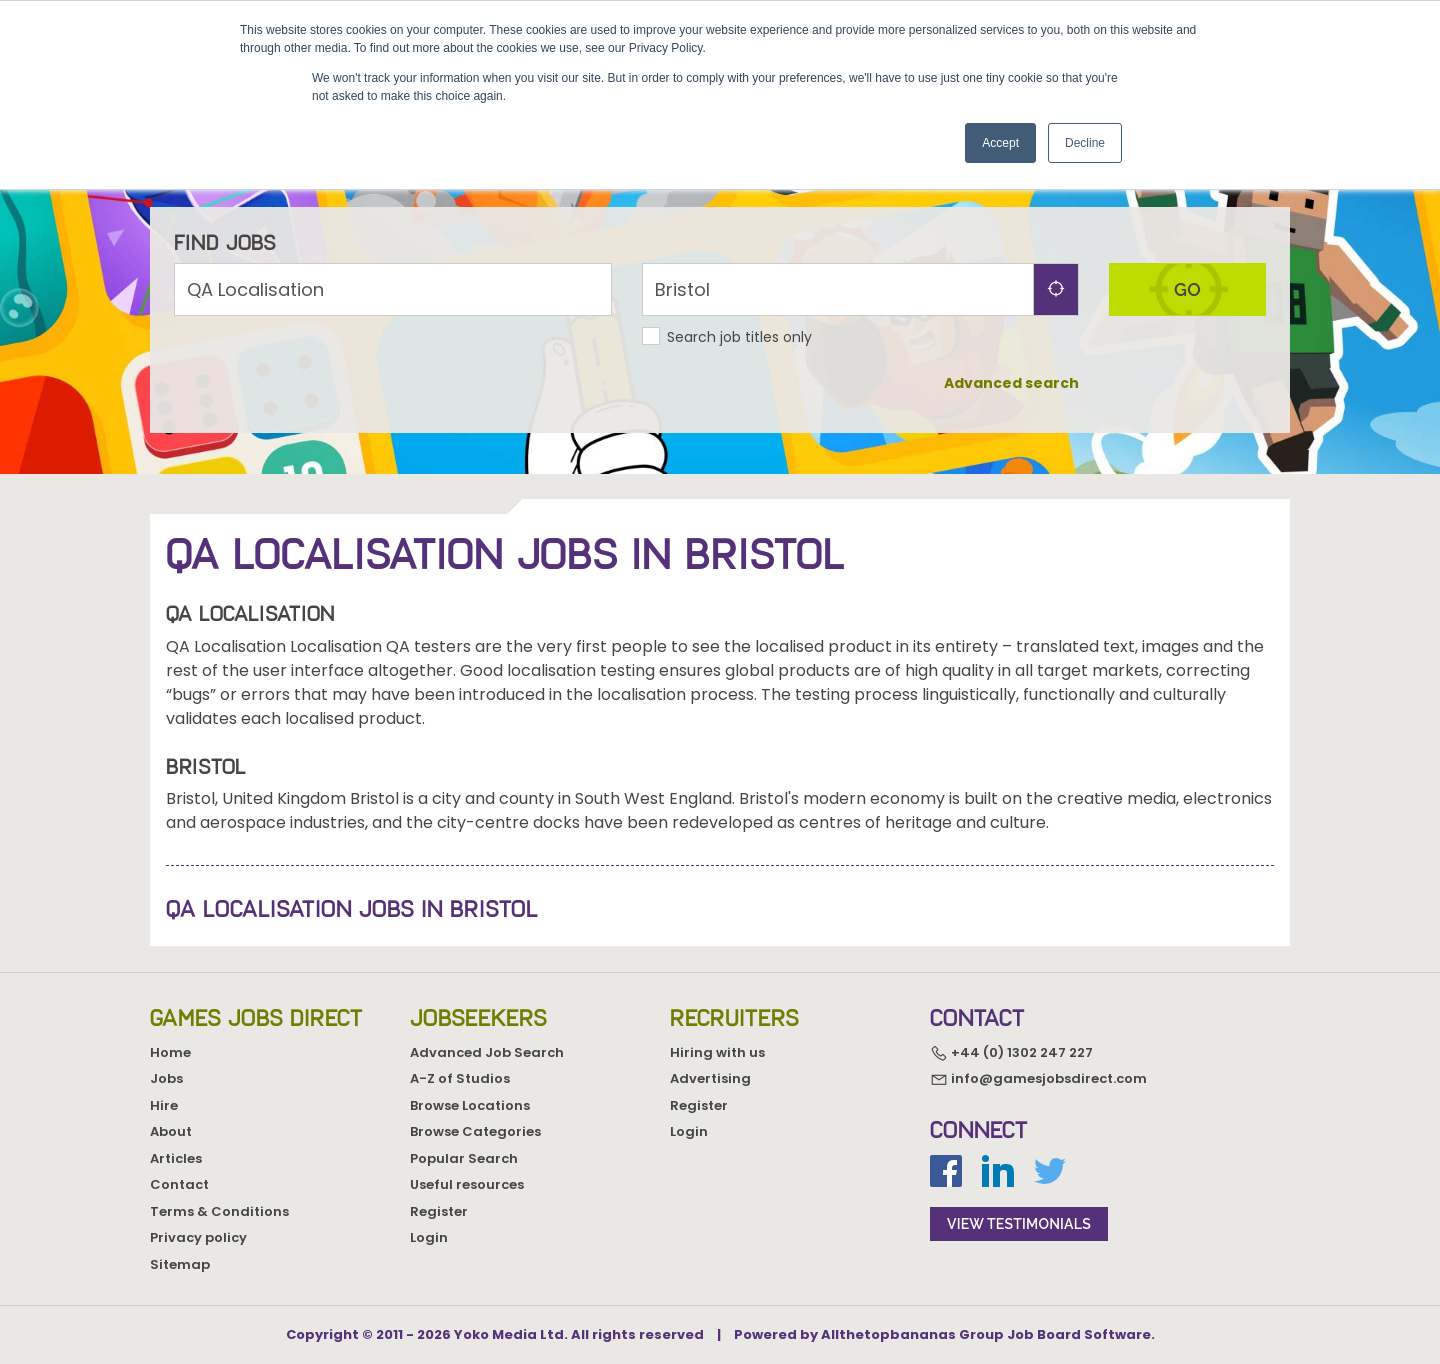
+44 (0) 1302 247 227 (1011, 1052)
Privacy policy (198, 1237)
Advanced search (1011, 383)
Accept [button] (1000, 143)
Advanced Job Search (487, 1052)
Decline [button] (1085, 143)
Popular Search (464, 1158)
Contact (179, 1184)
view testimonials (1019, 1224)
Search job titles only (739, 337)
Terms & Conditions (219, 1211)
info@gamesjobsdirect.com (1038, 1079)
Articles (176, 1158)
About (171, 1131)
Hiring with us (717, 1052)
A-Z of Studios (460, 1078)
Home (170, 1052)
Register (439, 1211)
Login (429, 1237)
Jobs (166, 1078)
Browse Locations (470, 1105)
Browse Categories (475, 1131)
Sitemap (180, 1264)
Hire (164, 1105)
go (1187, 289)
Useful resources (467, 1184)
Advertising (710, 1078)
